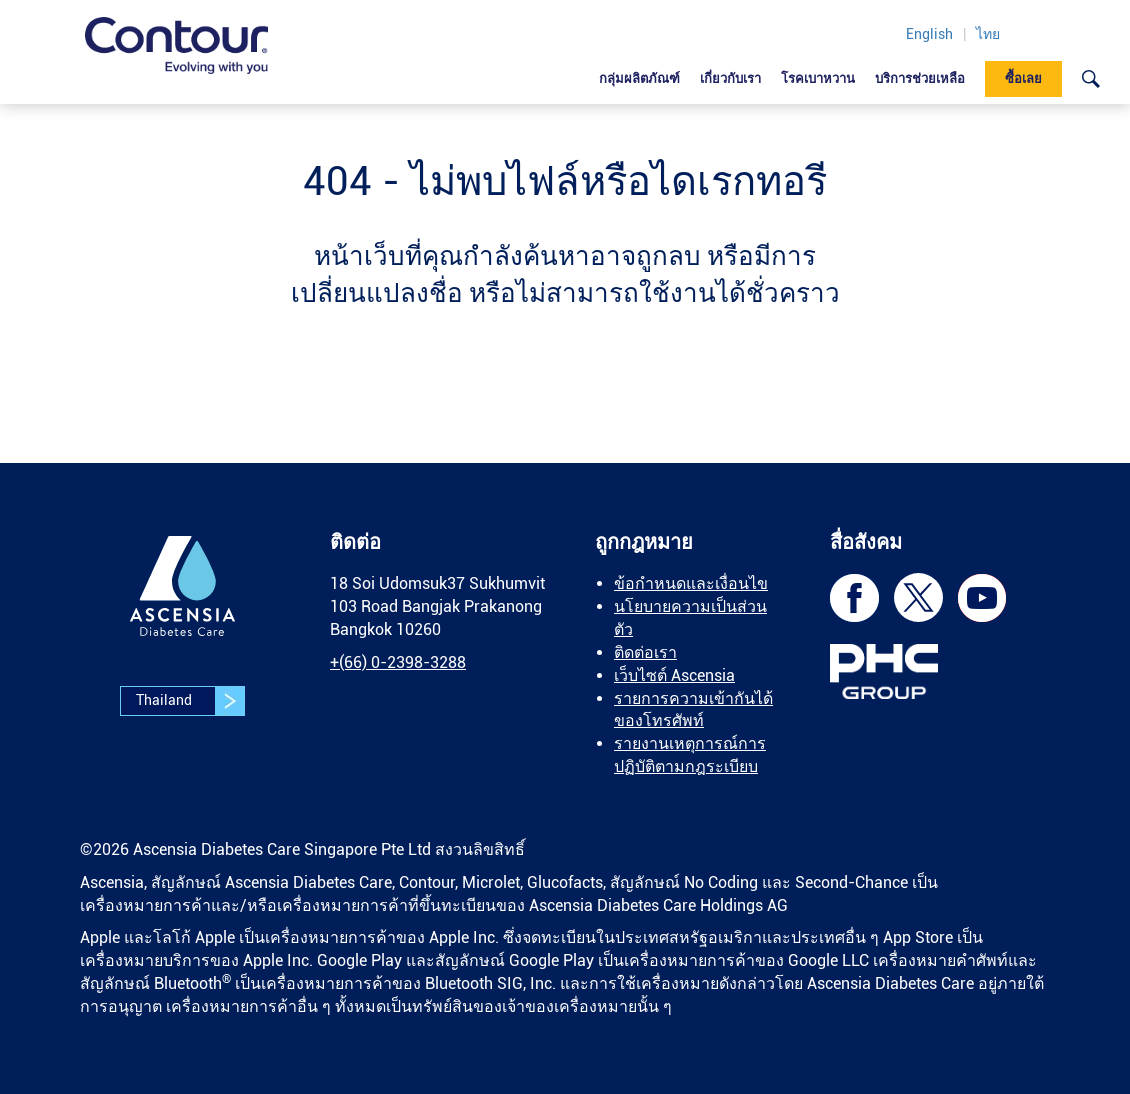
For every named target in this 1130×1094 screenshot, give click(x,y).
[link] (176, 45)
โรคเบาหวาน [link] (818, 78)
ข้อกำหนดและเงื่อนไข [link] (691, 583)
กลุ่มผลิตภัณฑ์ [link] (639, 78)
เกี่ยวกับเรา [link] (730, 78)
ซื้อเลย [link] (1023, 78)
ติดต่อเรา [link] (645, 652)
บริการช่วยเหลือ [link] (920, 78)
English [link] (929, 34)
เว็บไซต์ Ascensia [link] (674, 675)
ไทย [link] (988, 34)
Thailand (190, 701)
